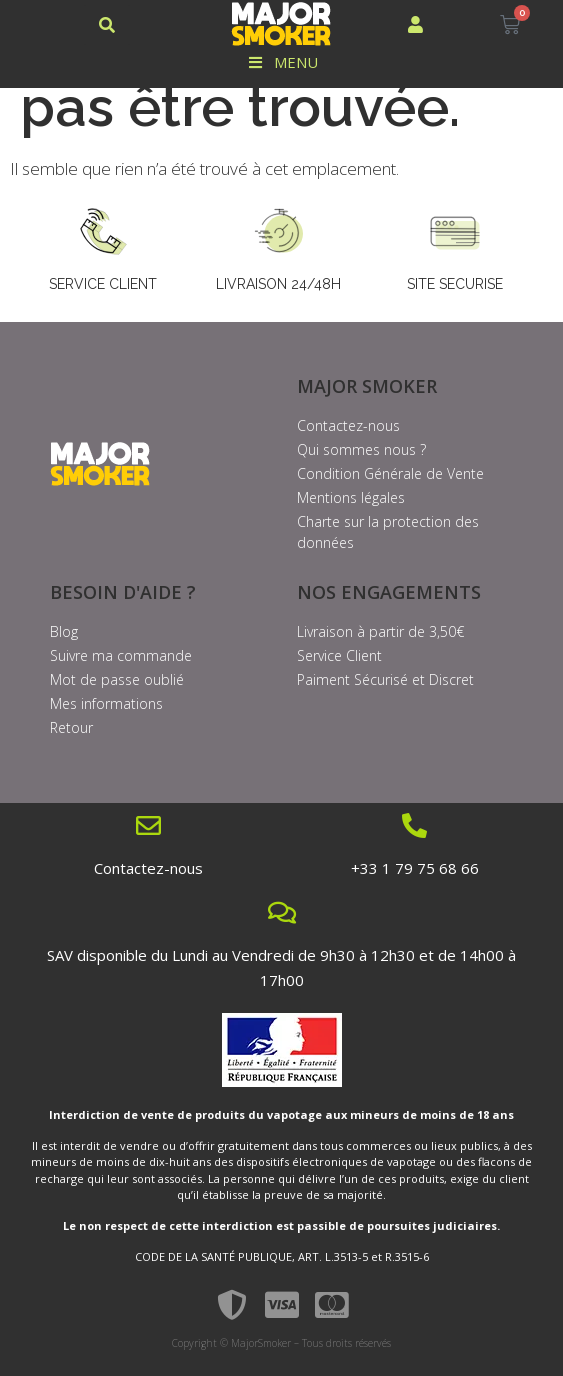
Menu (281, 62)
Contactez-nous (148, 868)
